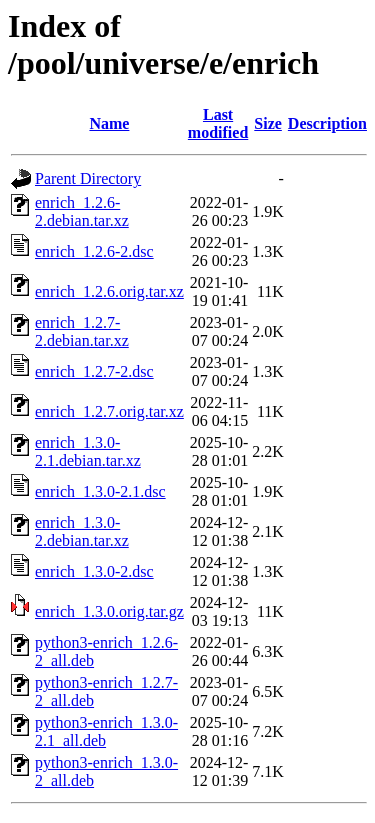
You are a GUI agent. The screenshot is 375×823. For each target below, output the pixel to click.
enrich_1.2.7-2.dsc (94, 371)
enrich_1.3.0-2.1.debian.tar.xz (88, 451)
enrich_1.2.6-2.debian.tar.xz (82, 211)
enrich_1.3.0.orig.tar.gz (109, 611)
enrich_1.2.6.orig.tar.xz (109, 291)
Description (327, 123)
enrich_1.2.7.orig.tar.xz (109, 411)
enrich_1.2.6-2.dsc (94, 251)
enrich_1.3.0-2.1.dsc (100, 491)
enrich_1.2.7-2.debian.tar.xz (82, 331)
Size (268, 123)
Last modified (218, 123)
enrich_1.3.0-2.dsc (94, 571)
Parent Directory (88, 178)
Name (109, 123)
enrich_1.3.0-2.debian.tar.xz (82, 531)
